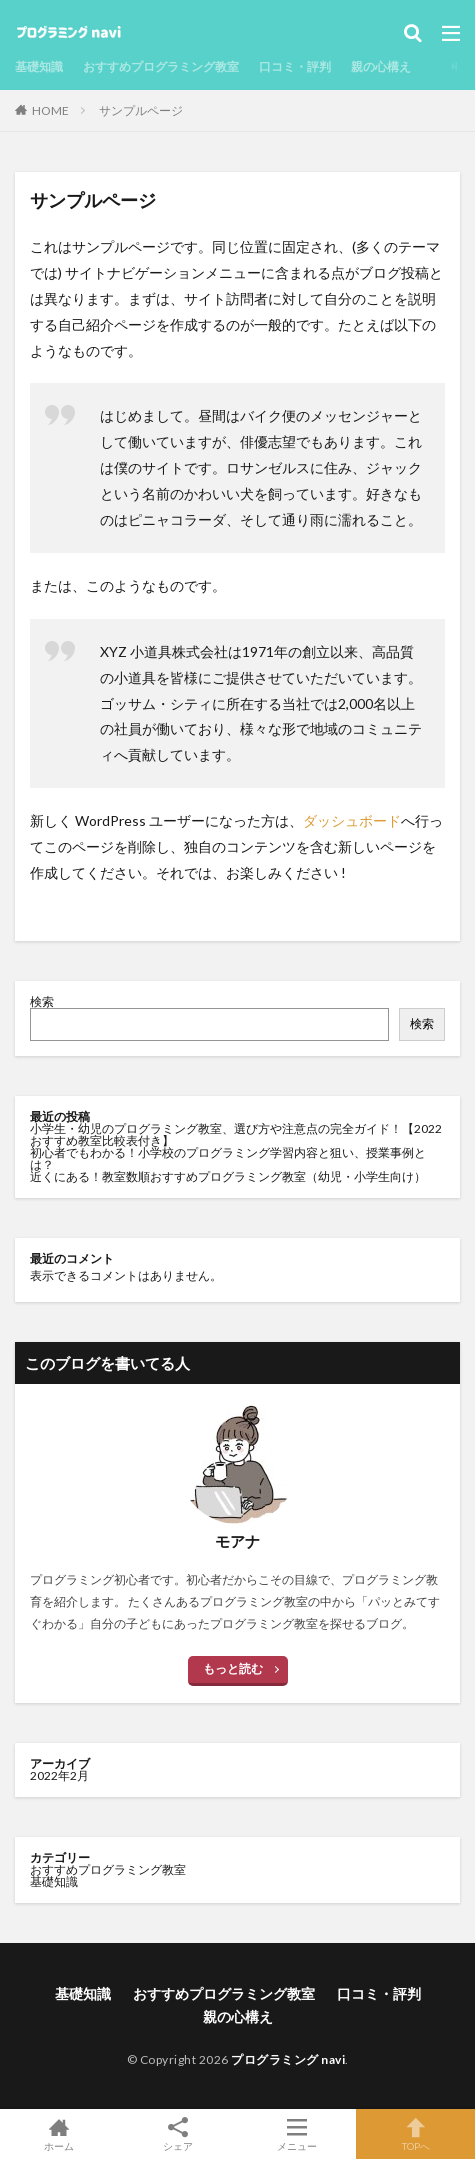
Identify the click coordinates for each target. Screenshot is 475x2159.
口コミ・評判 (295, 66)
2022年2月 (59, 1775)
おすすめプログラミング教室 (161, 66)
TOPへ (415, 2134)
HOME (50, 110)
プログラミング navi (288, 2059)
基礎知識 (39, 66)
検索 (42, 1001)
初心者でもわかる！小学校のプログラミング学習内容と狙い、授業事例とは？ (228, 1158)
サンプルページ (141, 110)
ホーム (59, 2134)
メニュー (297, 2134)
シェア (178, 2134)
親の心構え (381, 66)
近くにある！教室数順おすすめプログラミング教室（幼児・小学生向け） (228, 1176)
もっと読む (233, 1668)
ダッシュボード (352, 820)
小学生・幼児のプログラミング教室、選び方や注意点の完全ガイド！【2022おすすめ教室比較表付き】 (236, 1134)
